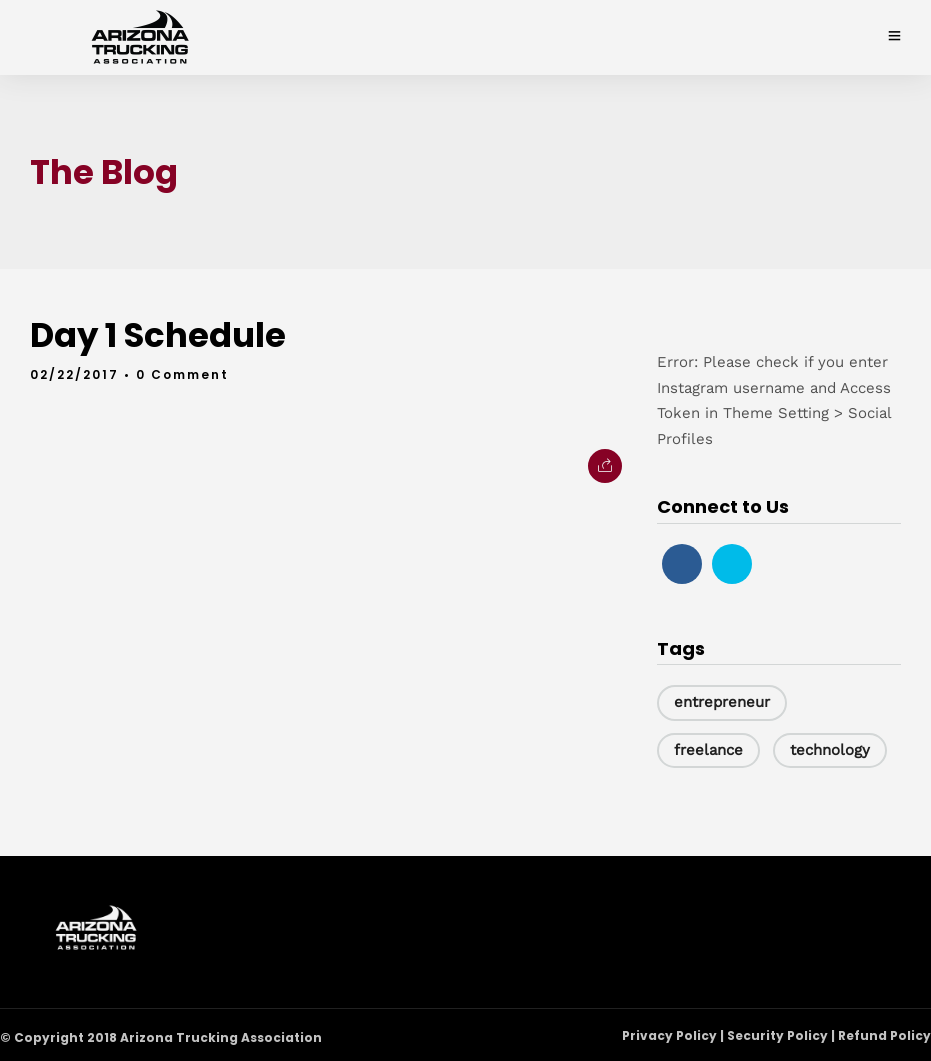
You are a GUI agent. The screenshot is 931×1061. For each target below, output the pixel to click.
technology (830, 750)
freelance (708, 750)
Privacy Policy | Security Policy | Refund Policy (776, 1035)
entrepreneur (722, 702)
